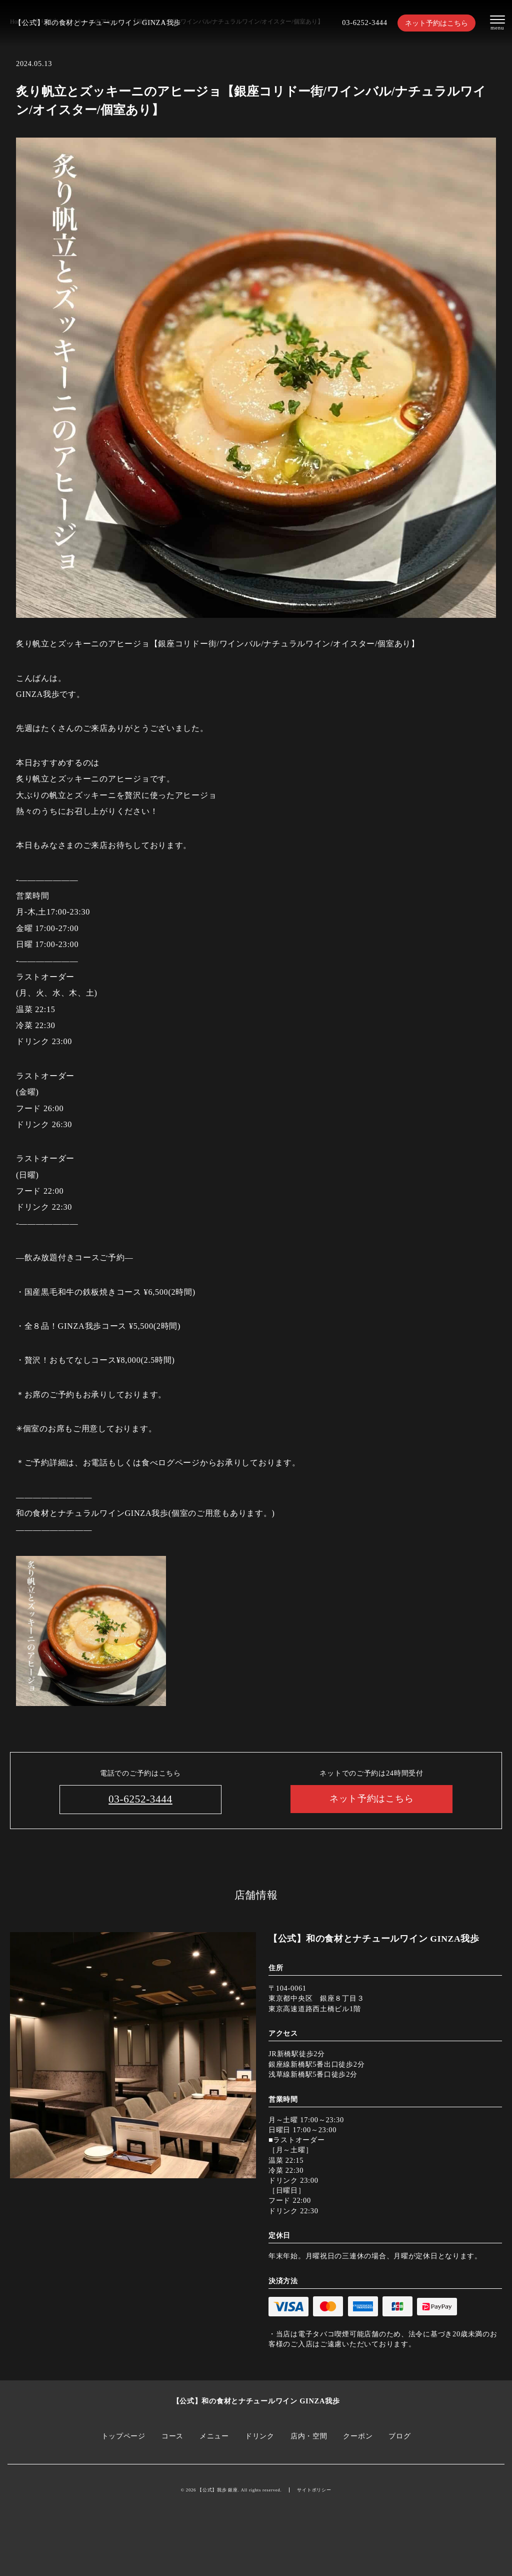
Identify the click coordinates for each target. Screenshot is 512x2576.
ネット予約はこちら (436, 23)
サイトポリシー (314, 2489)
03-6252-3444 (364, 23)
